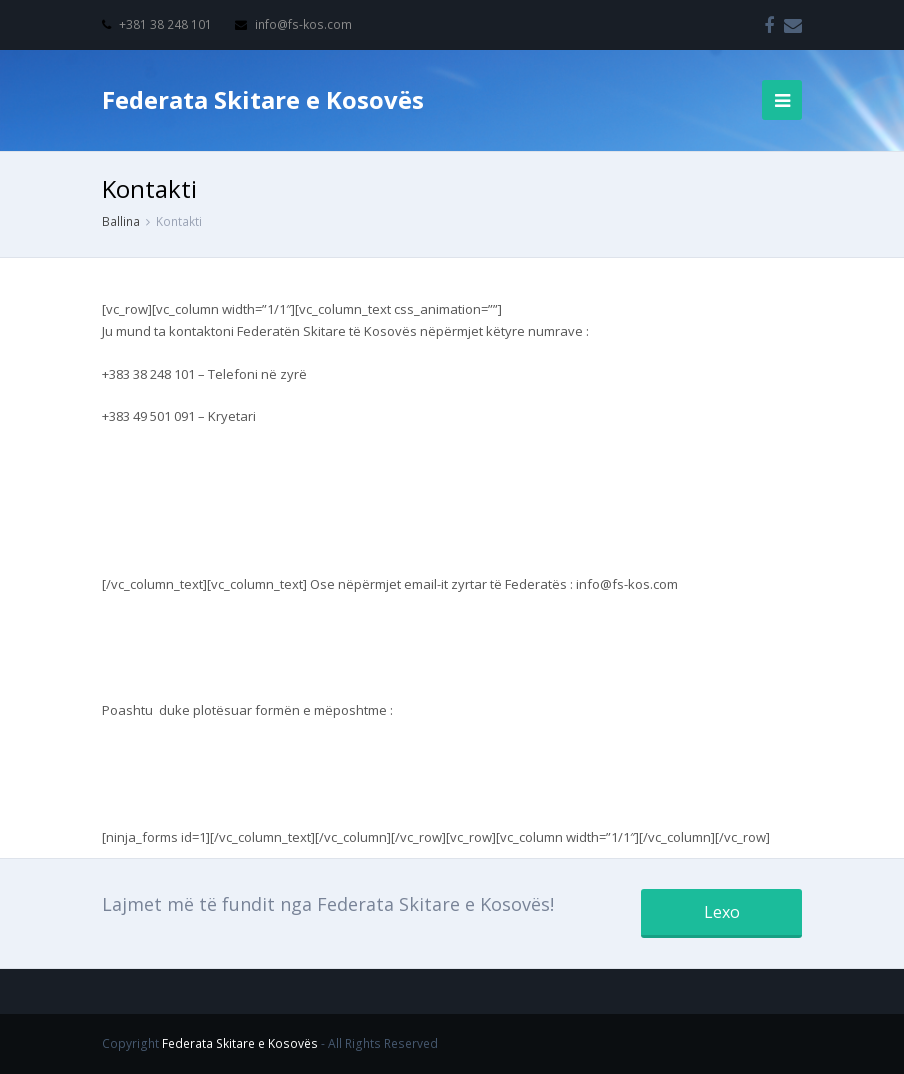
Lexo (722, 912)
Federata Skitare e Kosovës (263, 99)
